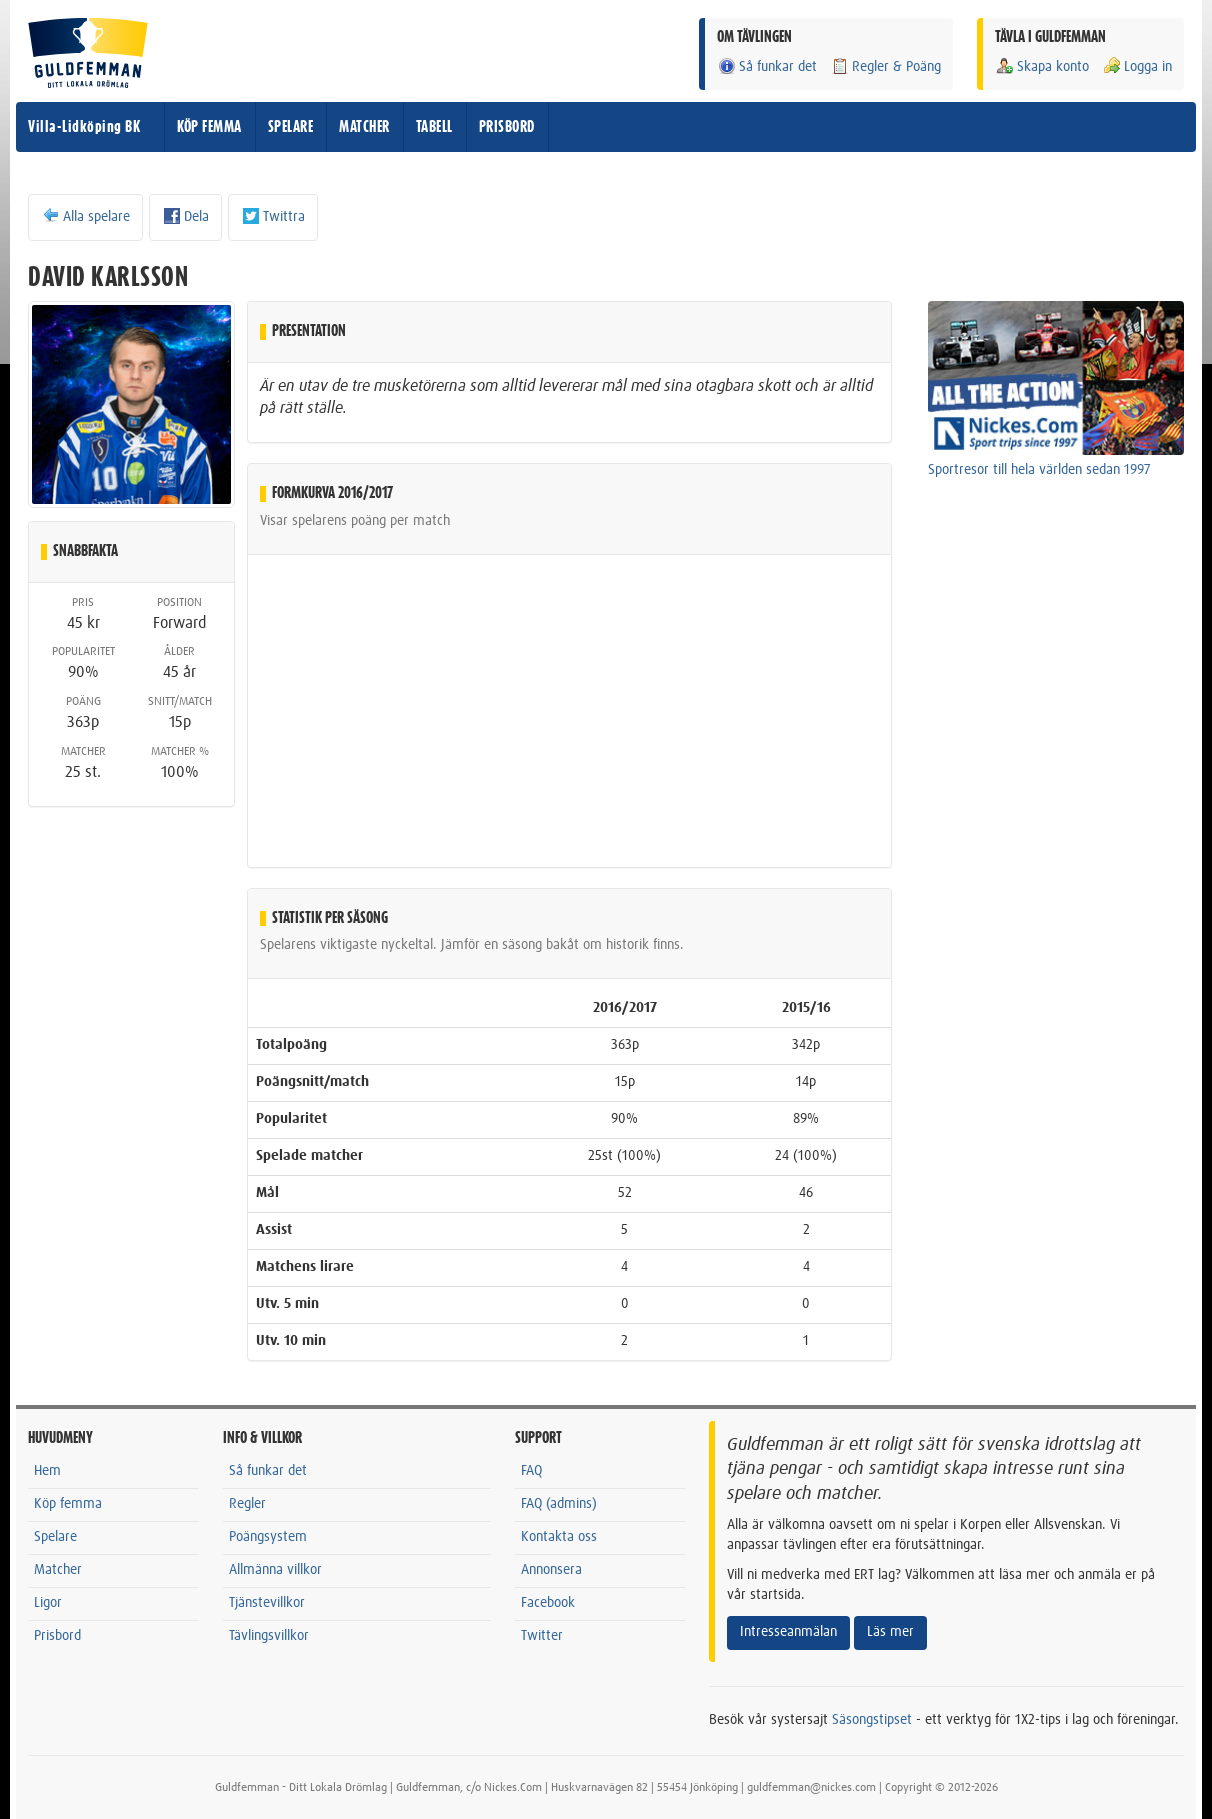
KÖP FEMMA (209, 127)
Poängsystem (268, 1537)
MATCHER (364, 127)
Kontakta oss (559, 1537)
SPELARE (291, 127)
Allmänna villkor (275, 1570)
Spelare (55, 1537)
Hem (47, 1471)
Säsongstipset (872, 1720)
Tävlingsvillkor (269, 1636)
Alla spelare (85, 216)
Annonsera (551, 1570)
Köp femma (68, 1504)
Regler (247, 1504)
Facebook (548, 1603)
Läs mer (890, 1632)
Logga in (1137, 66)
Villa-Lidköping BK (84, 127)
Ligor (48, 1603)
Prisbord (57, 1636)
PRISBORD (507, 127)
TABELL (434, 127)
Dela (185, 216)
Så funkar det (767, 66)
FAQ (531, 1471)
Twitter (542, 1636)
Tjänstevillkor (267, 1603)
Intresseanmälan (788, 1632)
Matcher (58, 1570)
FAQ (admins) (559, 1504)
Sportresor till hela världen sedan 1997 (1039, 470)
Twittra (273, 216)
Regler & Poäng (885, 66)
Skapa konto (1042, 66)
